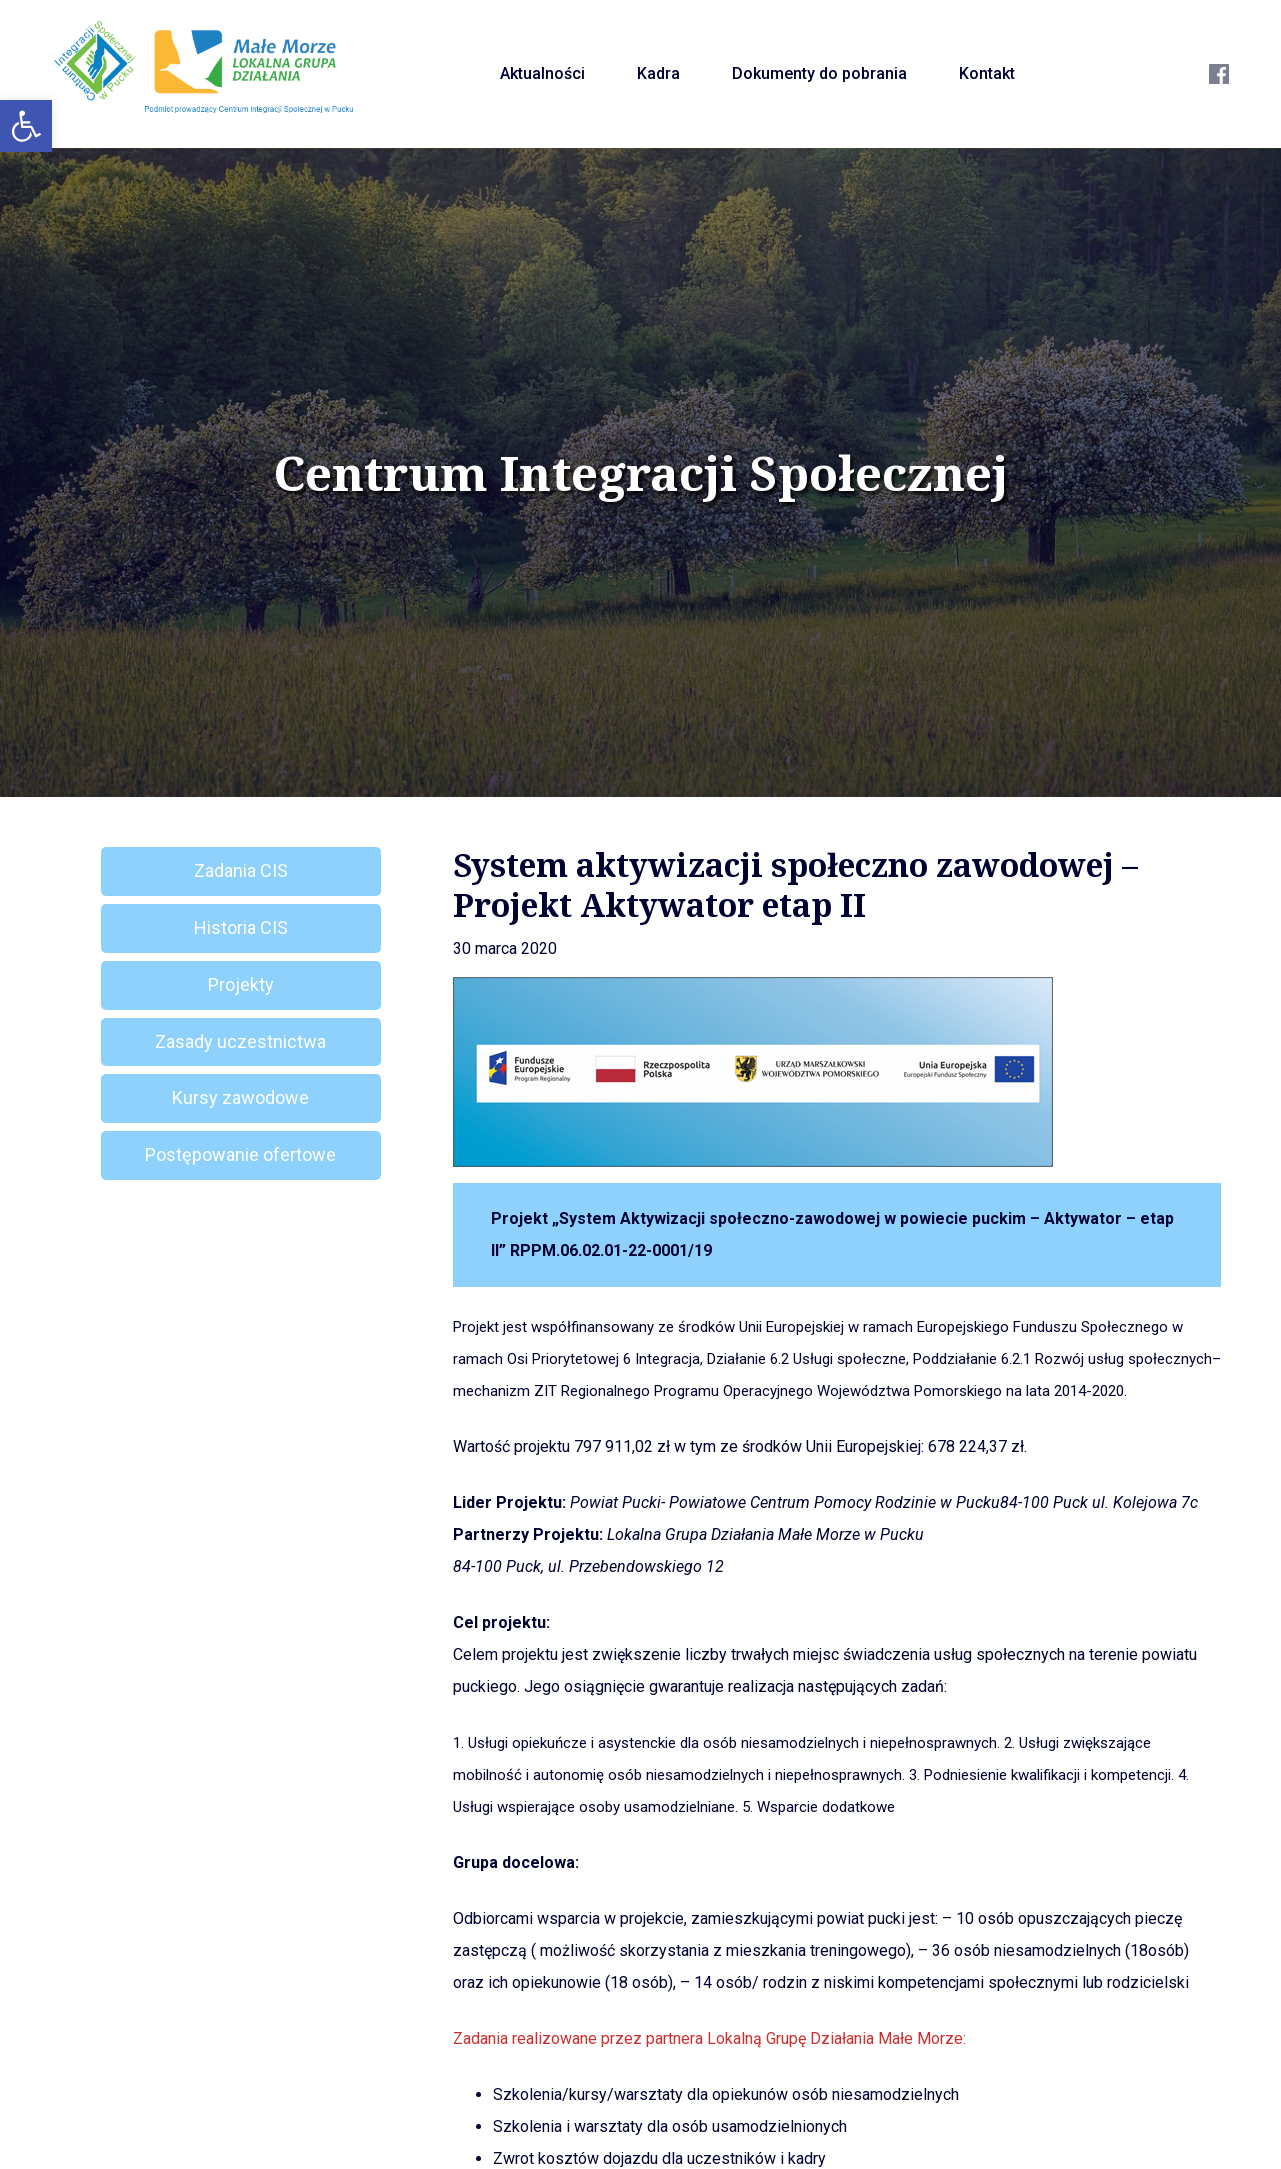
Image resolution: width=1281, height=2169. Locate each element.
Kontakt (987, 73)
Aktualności (542, 73)
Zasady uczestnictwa (240, 1041)
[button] (26, 126)
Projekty (241, 984)
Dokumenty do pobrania (819, 73)
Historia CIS (241, 927)
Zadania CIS (241, 870)
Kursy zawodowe (240, 1097)
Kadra (658, 73)
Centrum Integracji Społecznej (641, 473)
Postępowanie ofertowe (240, 1154)
